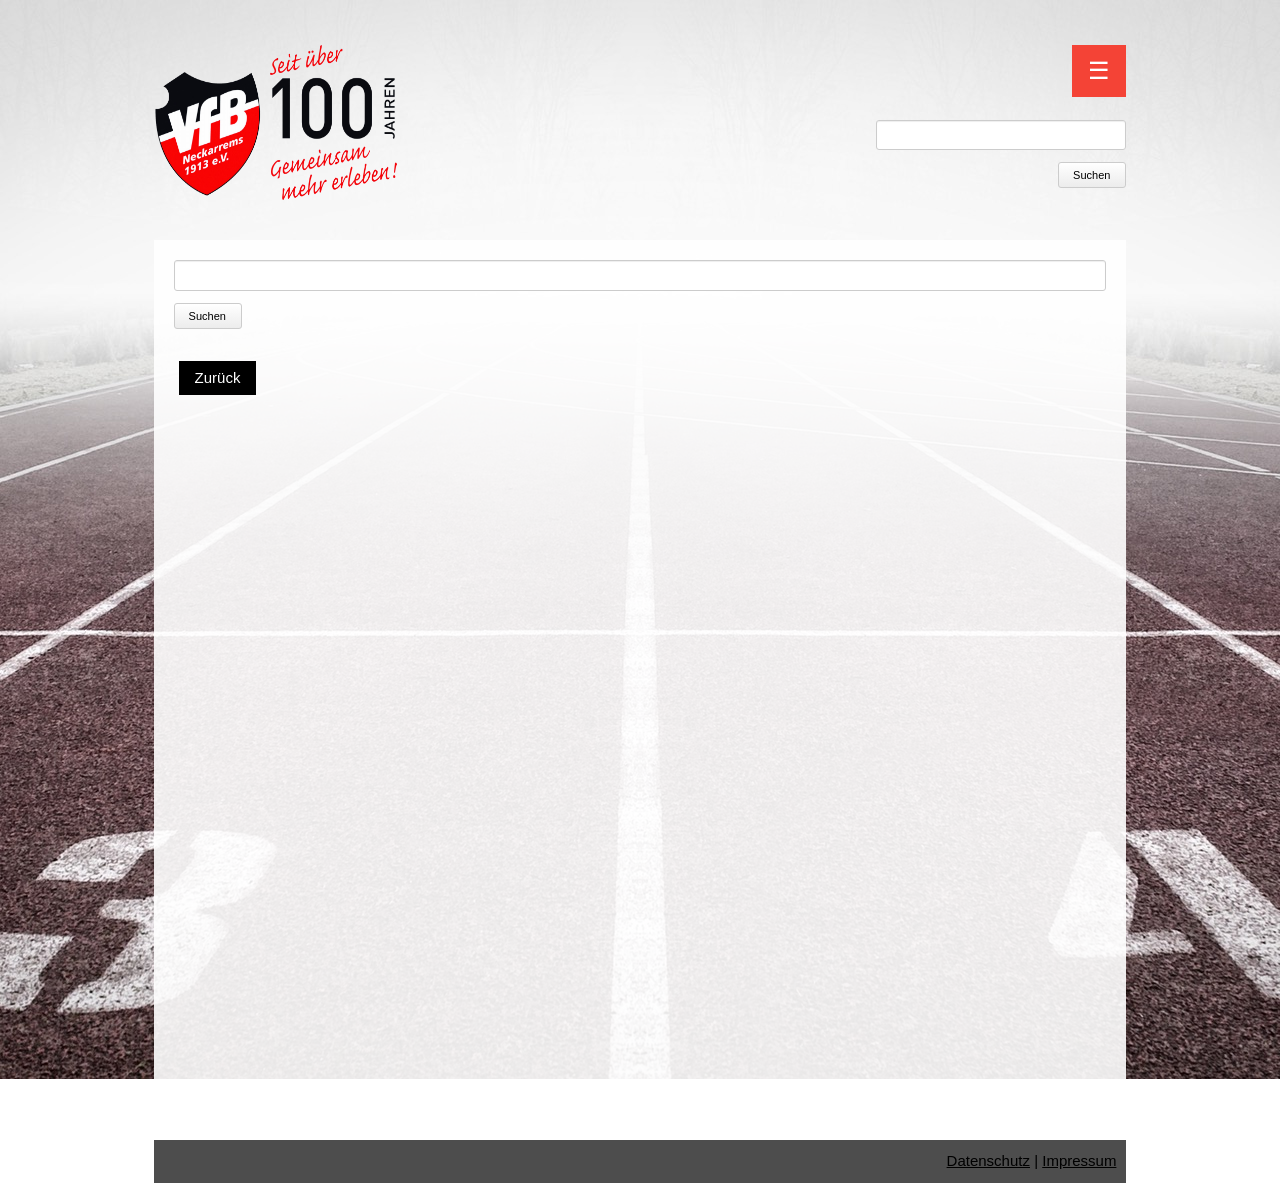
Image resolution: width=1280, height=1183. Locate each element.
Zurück (218, 377)
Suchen (1091, 175)
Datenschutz (988, 1160)
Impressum (1079, 1160)
